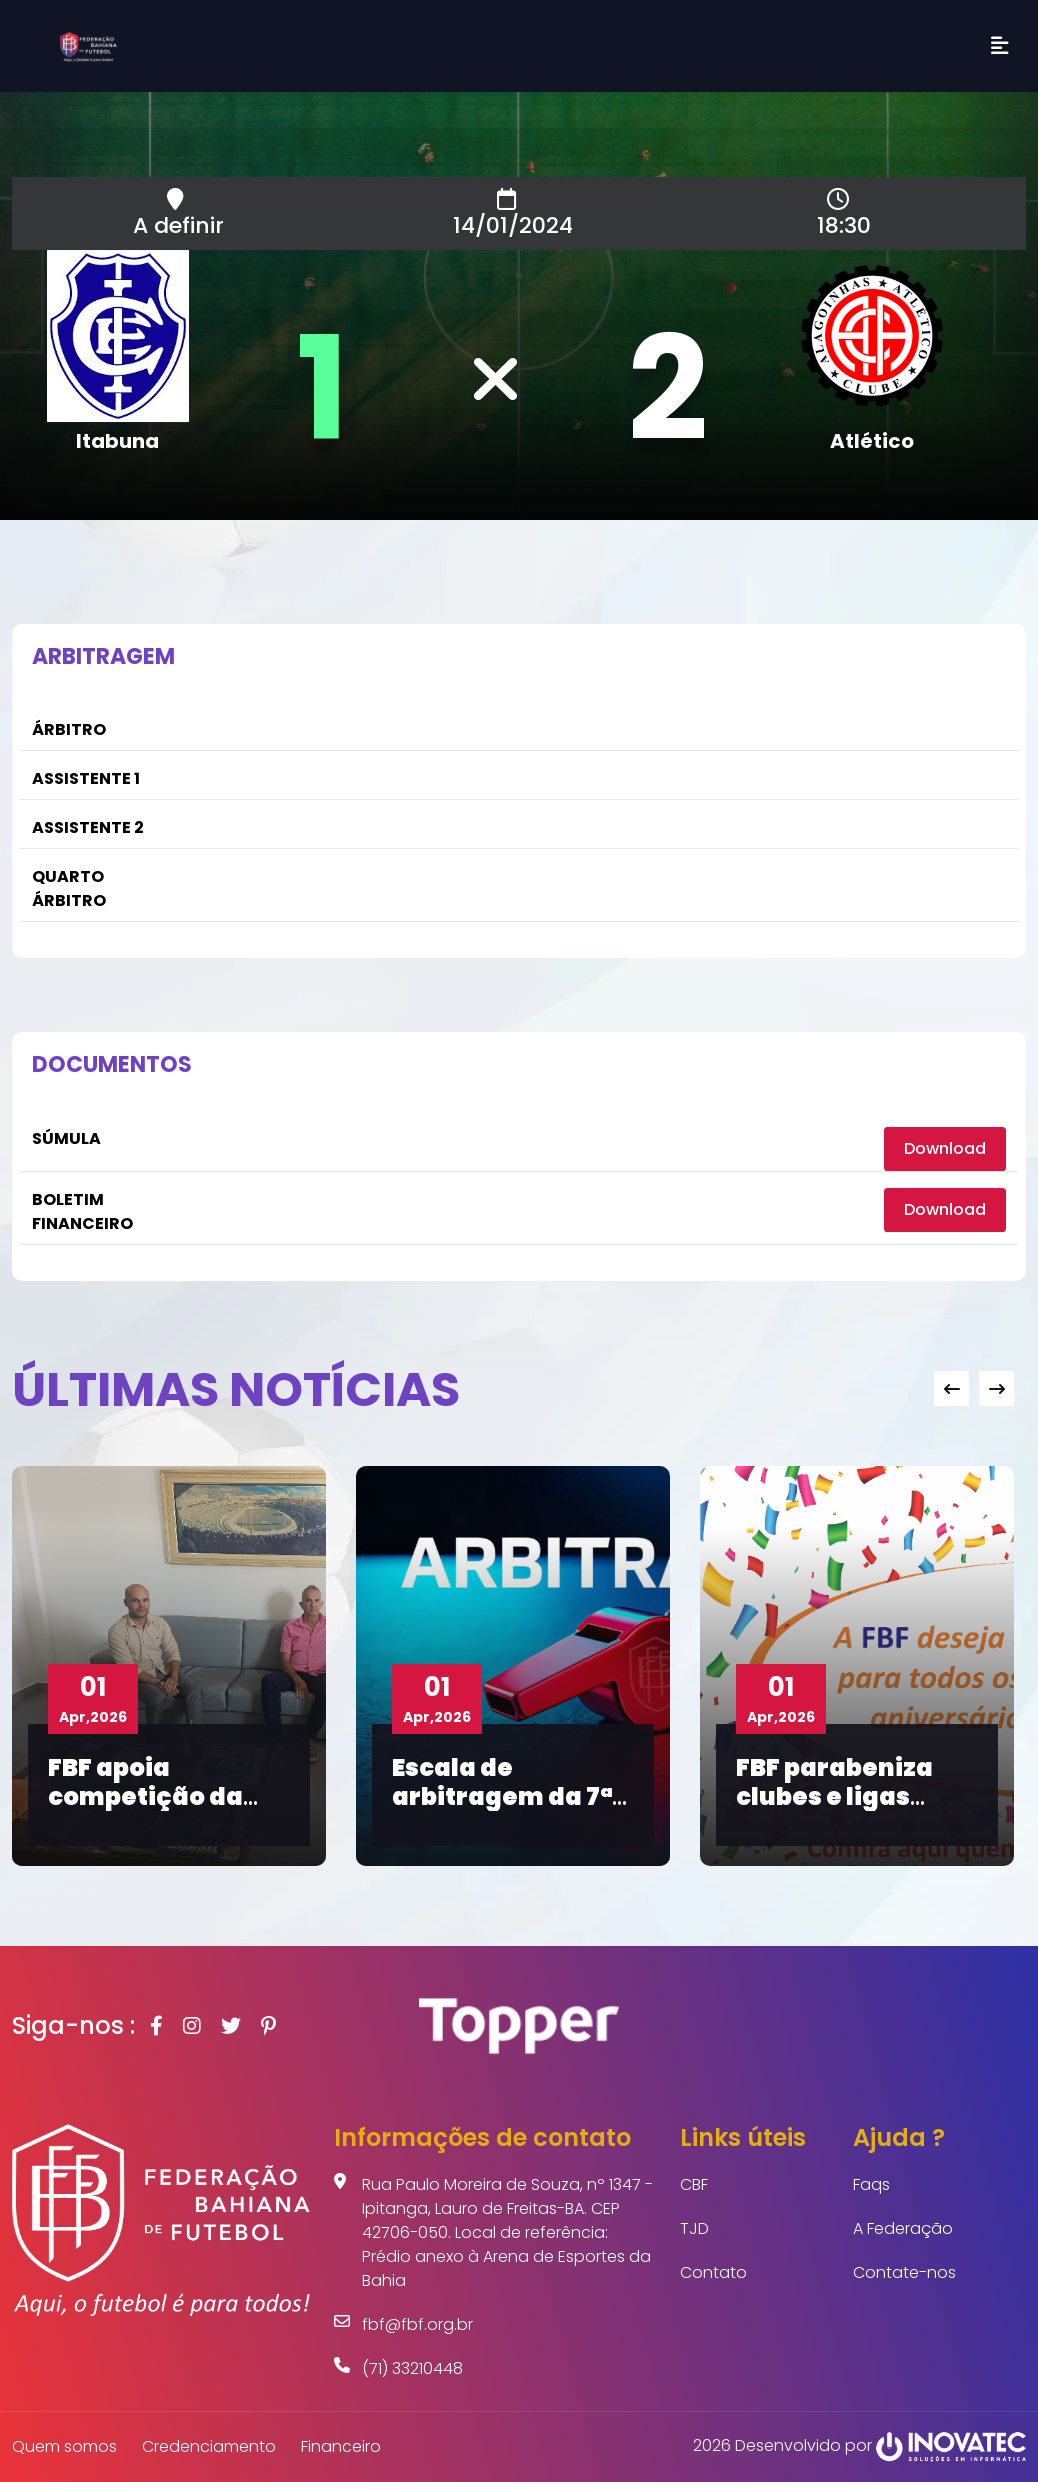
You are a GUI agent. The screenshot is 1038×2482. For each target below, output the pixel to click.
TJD (694, 2228)
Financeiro (341, 2446)
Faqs (871, 2184)
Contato (713, 2272)
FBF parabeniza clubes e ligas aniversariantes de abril (842, 1810)
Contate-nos (904, 2272)
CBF (694, 2184)
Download (945, 1148)
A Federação (903, 2228)
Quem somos (64, 2446)
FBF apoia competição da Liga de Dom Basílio (145, 1810)
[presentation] (951, 1388)
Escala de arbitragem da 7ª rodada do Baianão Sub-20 (502, 1810)
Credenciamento (209, 2446)
